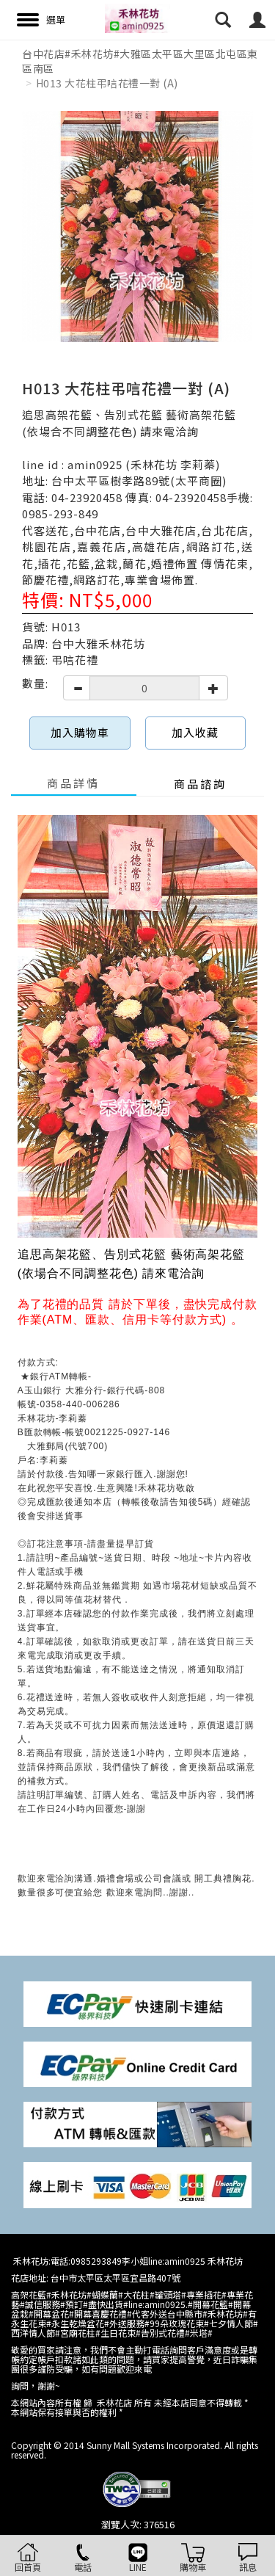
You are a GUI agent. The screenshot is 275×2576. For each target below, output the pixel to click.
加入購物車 (80, 732)
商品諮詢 (200, 783)
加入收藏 (195, 732)
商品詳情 (73, 783)
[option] (137, 226)
